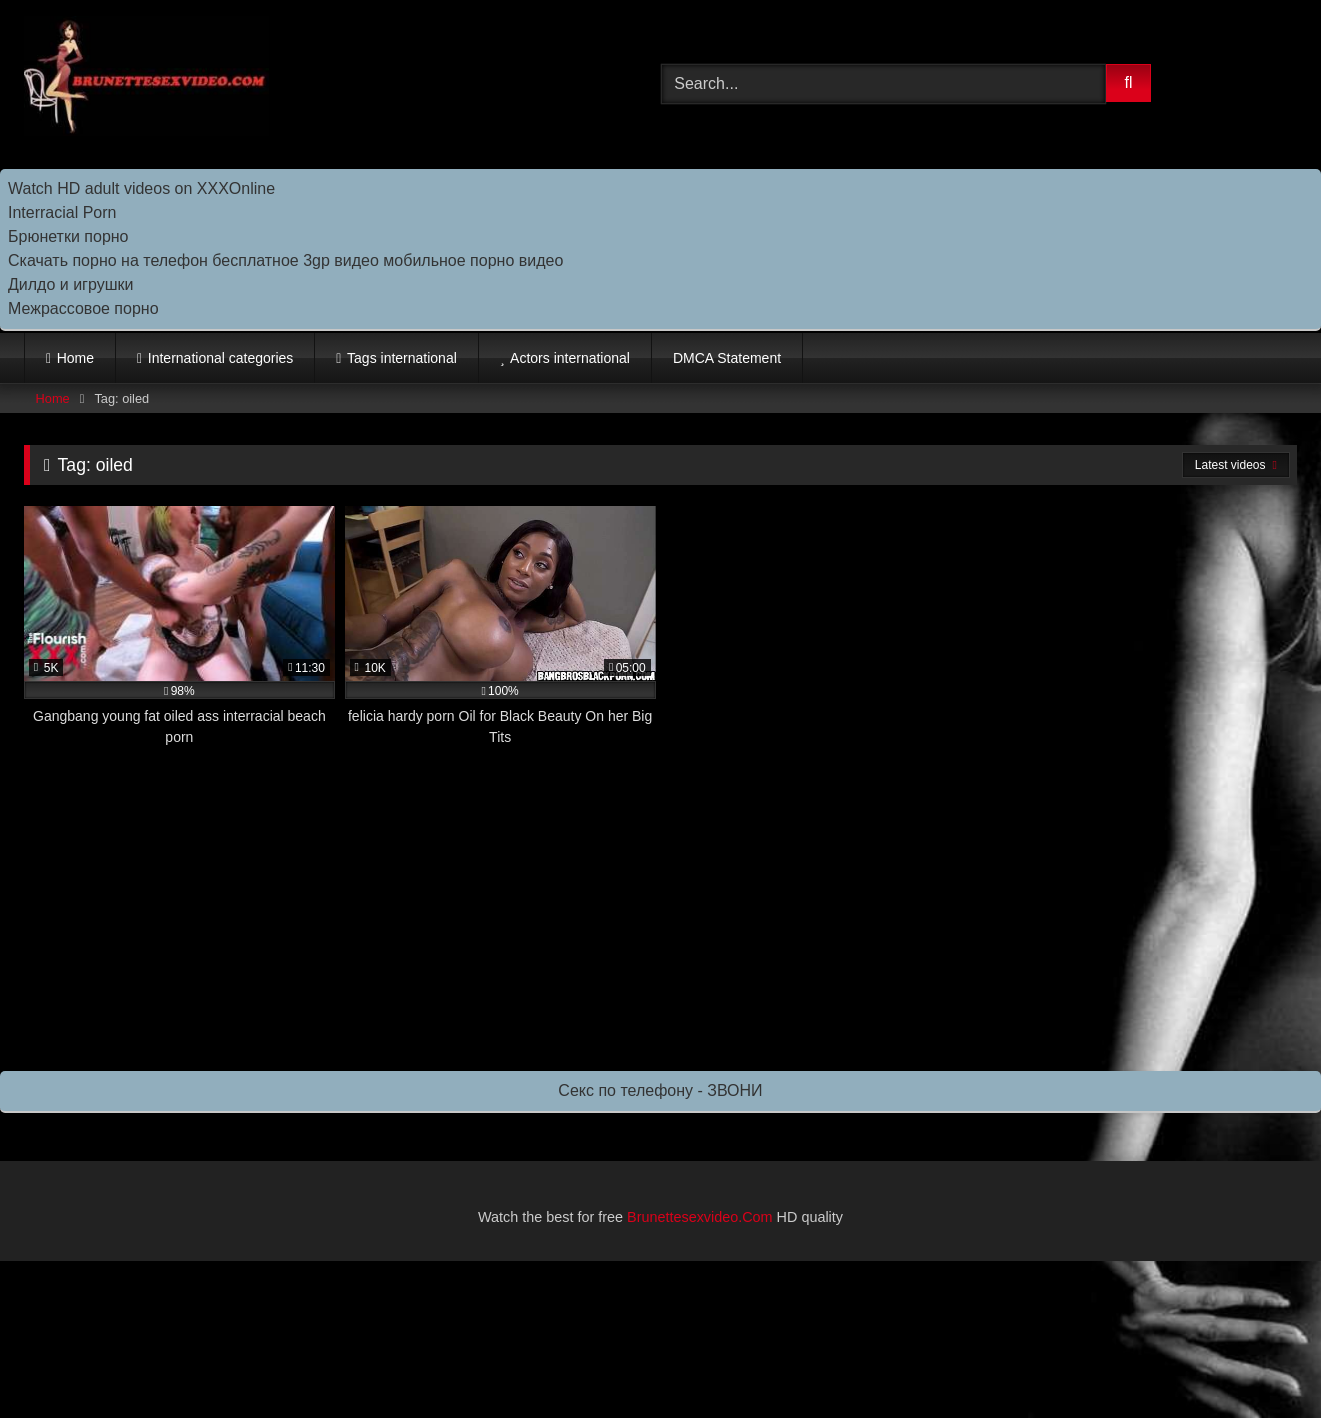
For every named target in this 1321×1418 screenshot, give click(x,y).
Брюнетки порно (68, 236)
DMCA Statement (727, 358)
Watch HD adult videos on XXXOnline (141, 188)
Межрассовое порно (83, 308)
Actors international (570, 358)
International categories (221, 358)
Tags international (402, 358)
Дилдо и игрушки (70, 284)
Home (75, 358)
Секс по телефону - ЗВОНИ (660, 1090)
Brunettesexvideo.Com (700, 1217)
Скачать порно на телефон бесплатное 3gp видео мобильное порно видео (285, 260)
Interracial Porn (62, 212)
